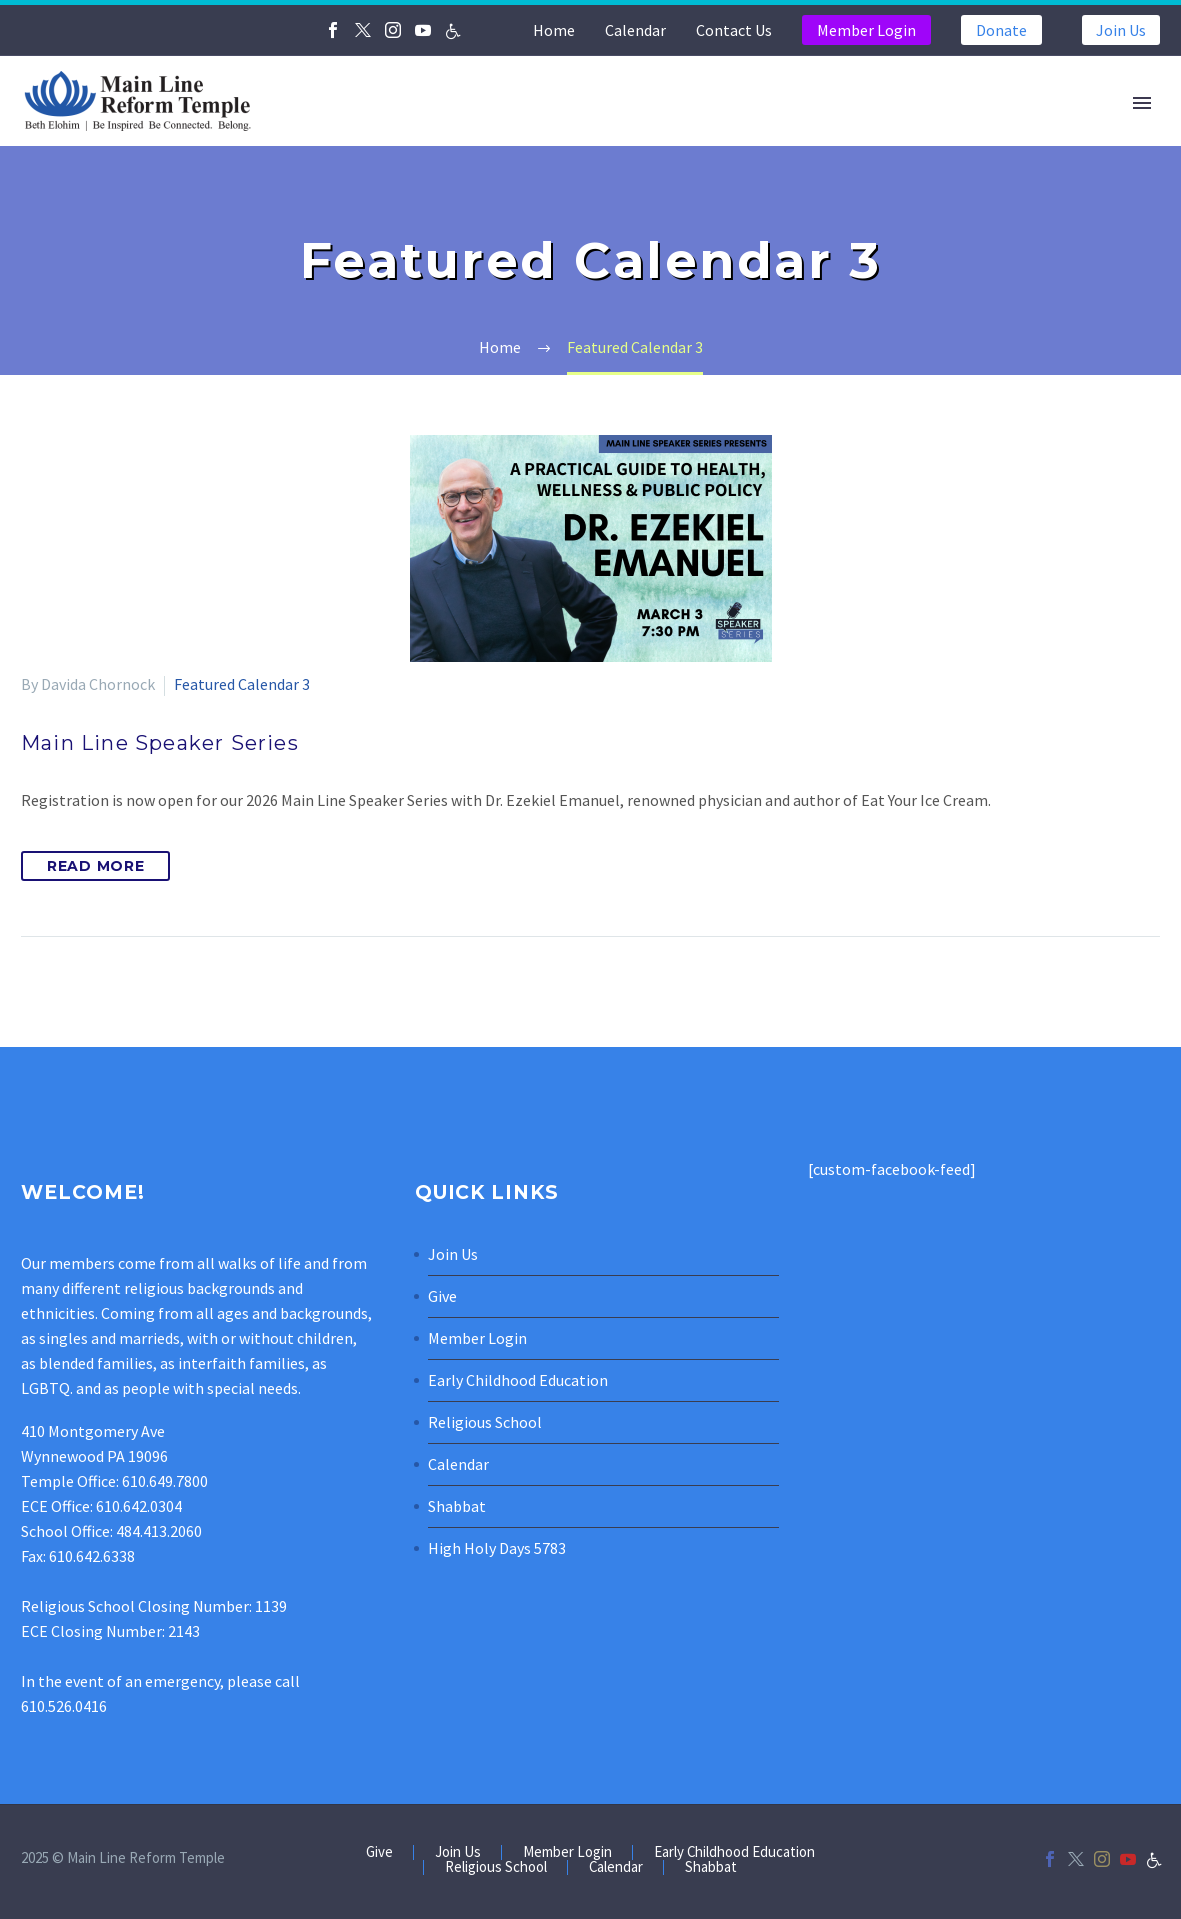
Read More (95, 866)
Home (554, 30)
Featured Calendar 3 (242, 684)
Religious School (485, 1422)
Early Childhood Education (518, 1380)
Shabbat (457, 1506)
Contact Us (734, 30)
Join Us (1121, 30)
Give (442, 1296)
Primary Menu (1142, 103)
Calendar (635, 30)
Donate (1001, 30)
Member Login (866, 30)
